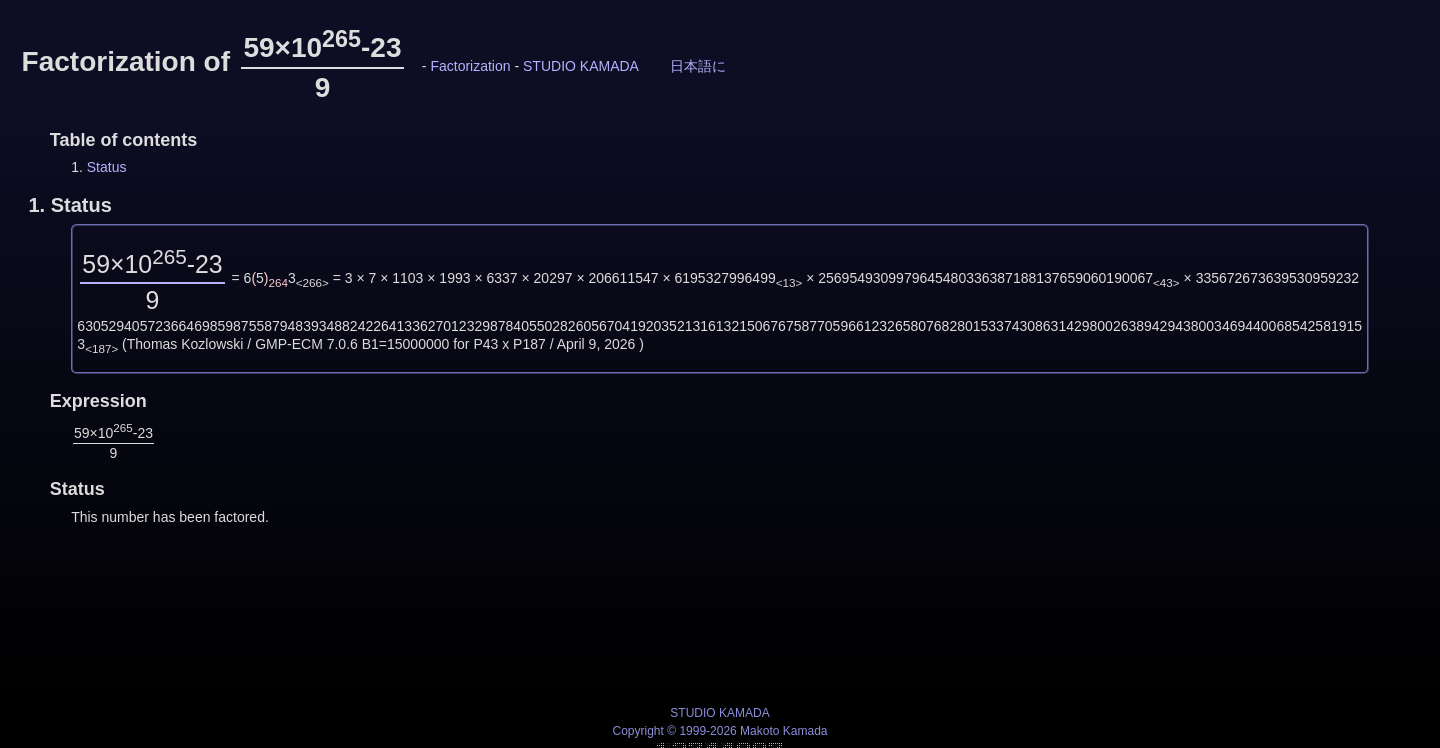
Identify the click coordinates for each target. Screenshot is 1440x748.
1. (69, 205)
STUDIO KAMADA (581, 66)
